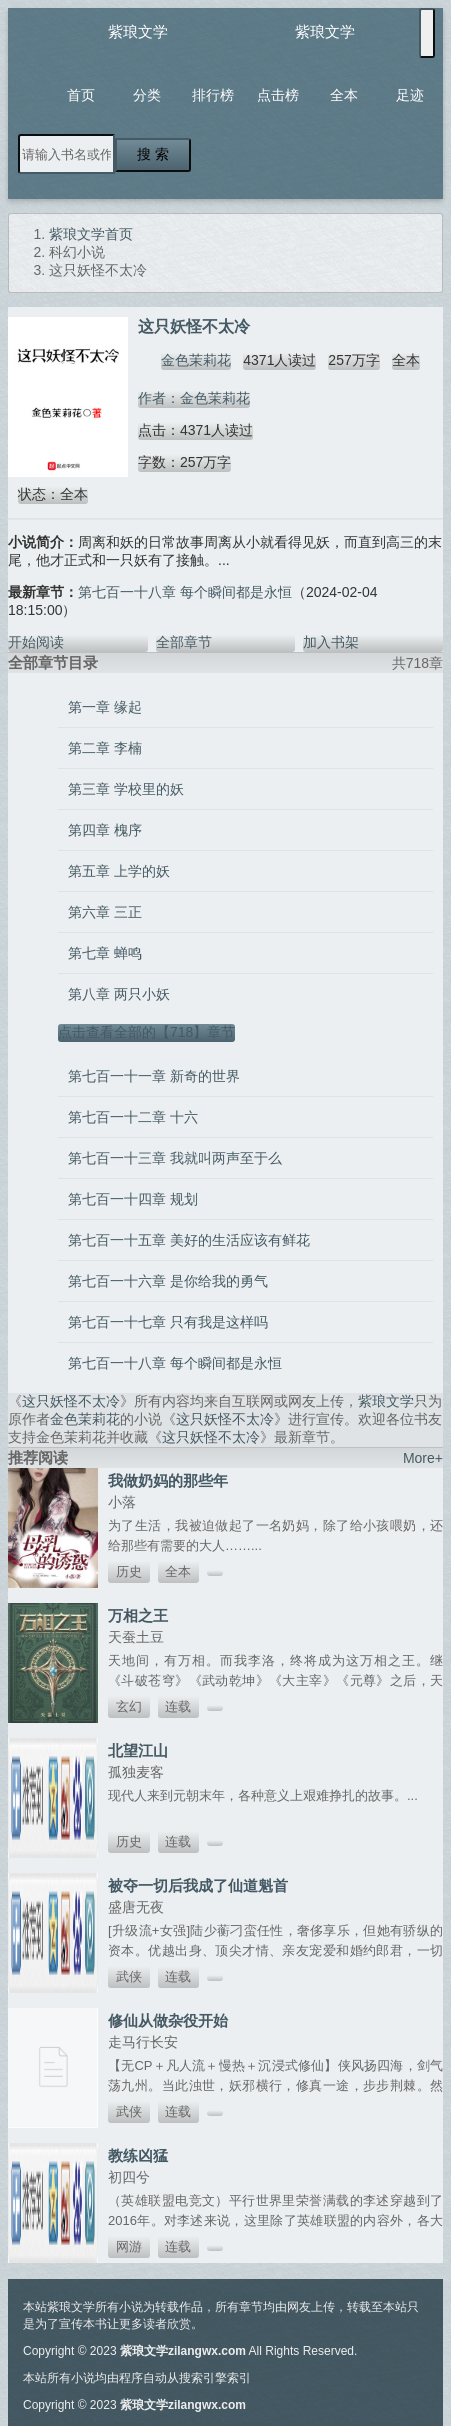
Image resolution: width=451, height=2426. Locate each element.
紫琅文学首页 (91, 234)
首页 (81, 95)
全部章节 (184, 642)
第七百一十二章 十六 (133, 1117)
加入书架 (331, 642)
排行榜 (213, 95)
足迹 (410, 95)
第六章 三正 (105, 912)
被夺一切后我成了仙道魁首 (198, 1885)
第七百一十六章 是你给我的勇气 (168, 1281)
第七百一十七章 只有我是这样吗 (168, 1322)
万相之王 (138, 1615)
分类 (147, 95)
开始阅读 (36, 642)
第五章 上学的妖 (119, 871)
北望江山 (138, 1750)
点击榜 (278, 95)
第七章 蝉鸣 (105, 953)
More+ (423, 1458)
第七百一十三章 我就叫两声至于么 (175, 1158)
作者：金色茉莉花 (194, 398)
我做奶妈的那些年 (168, 1480)
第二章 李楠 (105, 748)
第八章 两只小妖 (119, 994)
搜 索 (153, 154)
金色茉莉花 (196, 360)
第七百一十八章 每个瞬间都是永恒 (185, 592)
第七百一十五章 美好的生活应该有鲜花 (189, 1240)
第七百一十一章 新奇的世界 (154, 1076)
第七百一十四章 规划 (133, 1199)
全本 (344, 95)
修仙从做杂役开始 (168, 2020)
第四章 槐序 (105, 830)
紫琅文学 (138, 31)
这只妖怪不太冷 (71, 1401)
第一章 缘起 (105, 707)
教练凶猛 (138, 2155)
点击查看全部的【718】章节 (146, 1032)
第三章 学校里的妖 (126, 789)
